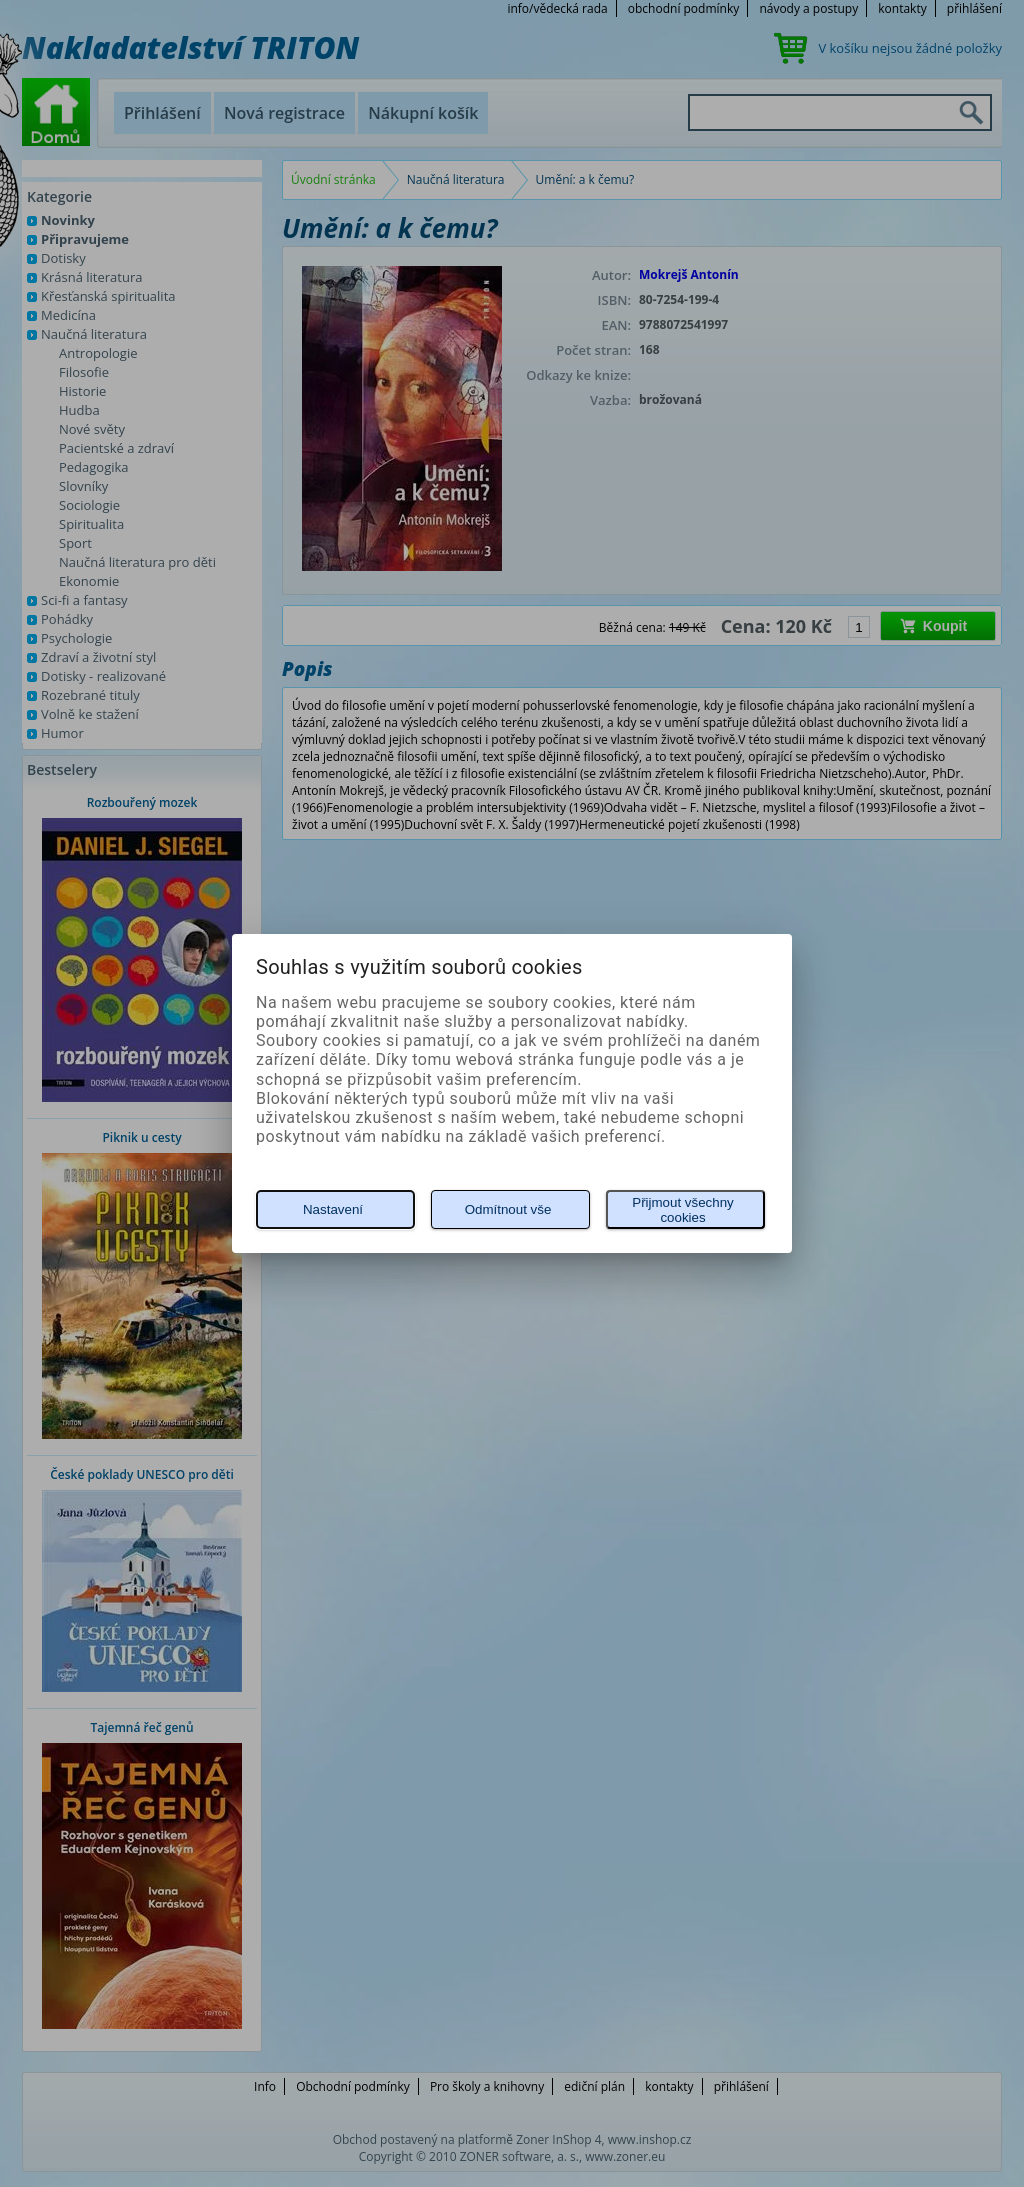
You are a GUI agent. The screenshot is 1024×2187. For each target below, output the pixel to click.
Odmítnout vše (508, 1209)
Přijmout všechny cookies (682, 1210)
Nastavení (333, 1209)
